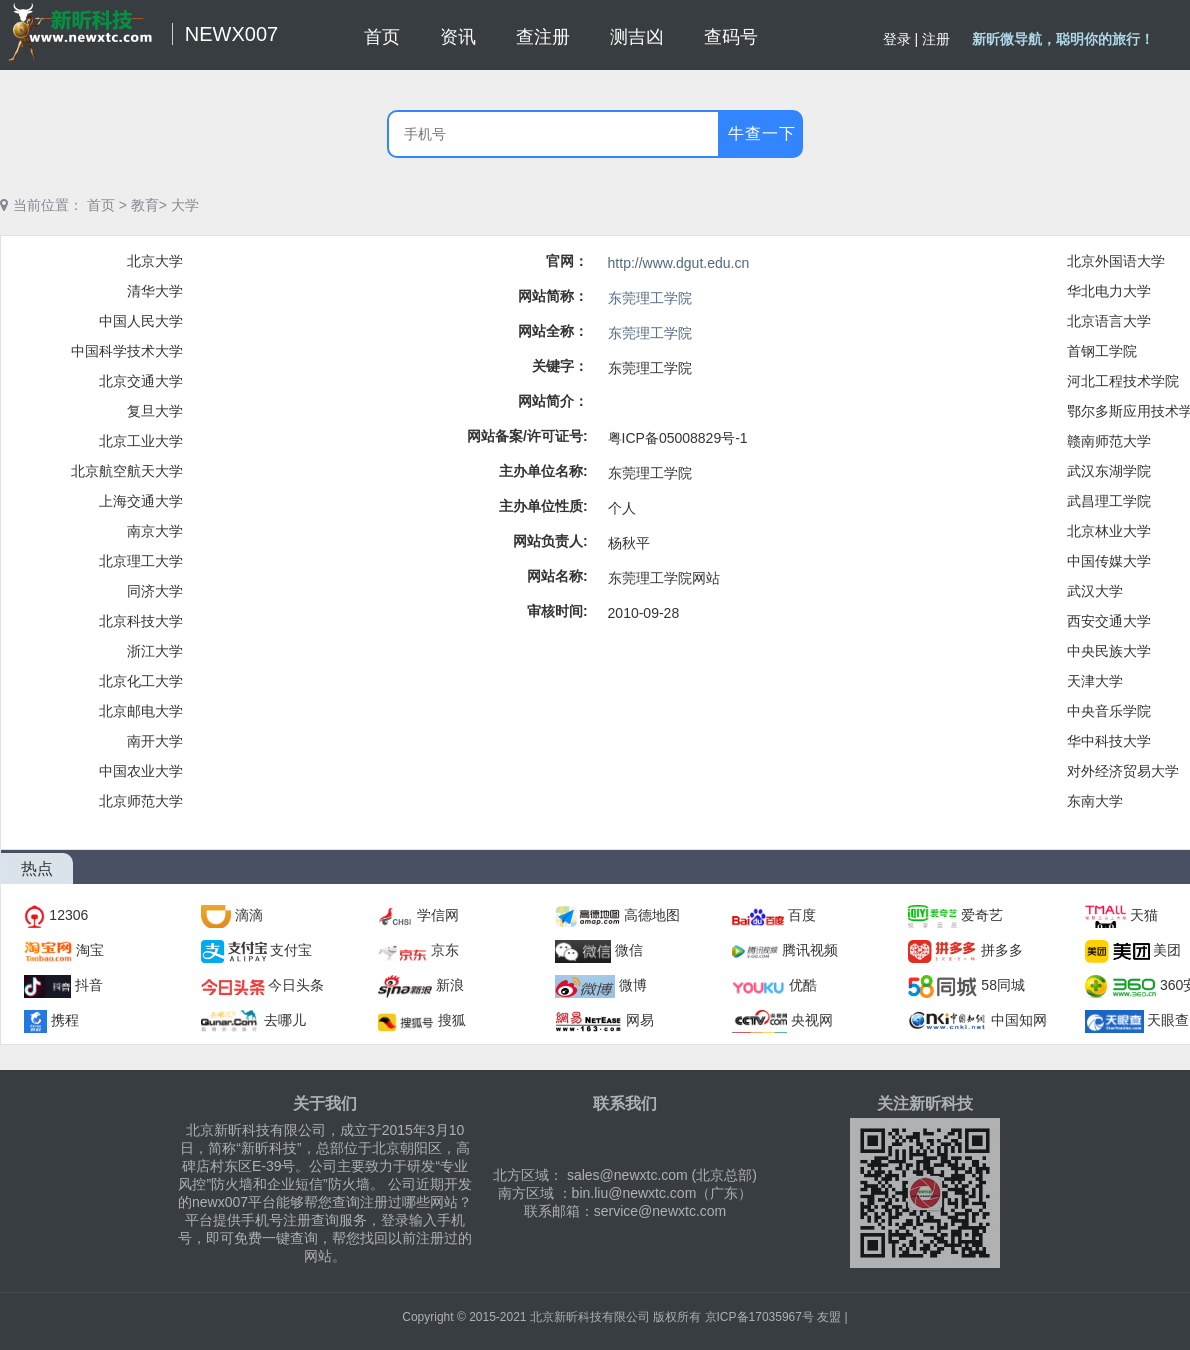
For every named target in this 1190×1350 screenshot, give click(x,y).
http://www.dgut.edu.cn (679, 263)
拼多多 (1002, 950)
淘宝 (90, 950)
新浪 (450, 985)
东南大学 (1095, 801)
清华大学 (155, 291)
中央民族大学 (1109, 651)
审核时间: (557, 611)
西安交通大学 (1109, 621)
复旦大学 (155, 411)
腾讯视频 (810, 950)
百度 (802, 915)
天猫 (1144, 915)
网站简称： (553, 296)
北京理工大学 (141, 561)
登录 (897, 39)
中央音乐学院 (1109, 711)
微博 (633, 985)
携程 (65, 1020)
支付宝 (291, 950)
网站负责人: (550, 541)
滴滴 (249, 915)
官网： (567, 261)
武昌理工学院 (1109, 501)
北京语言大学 (1109, 321)
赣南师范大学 (1109, 441)
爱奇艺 (982, 915)
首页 (101, 205)
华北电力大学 (1109, 291)
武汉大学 (1095, 591)
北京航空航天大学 (127, 471)
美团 (1167, 950)
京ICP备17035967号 (759, 1317)
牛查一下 (762, 133)
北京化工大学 (141, 681)
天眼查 (1168, 1020)
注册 (936, 39)
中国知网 (1019, 1020)
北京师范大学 (141, 801)
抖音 (89, 985)
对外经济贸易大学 (1123, 771)
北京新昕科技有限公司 (590, 1317)
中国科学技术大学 (127, 351)
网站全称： (553, 331)
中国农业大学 (141, 771)
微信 (629, 950)
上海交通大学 (141, 501)
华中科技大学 (1109, 741)
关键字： (560, 366)
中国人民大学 (141, 321)
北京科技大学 (141, 621)
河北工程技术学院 (1123, 381)
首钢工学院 (1102, 351)
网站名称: (557, 576)
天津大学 (1095, 681)
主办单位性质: (543, 506)
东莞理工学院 (650, 298)
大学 (185, 205)
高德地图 (652, 915)
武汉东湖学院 (1109, 471)
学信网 (438, 915)
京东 (445, 950)
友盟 (829, 1317)
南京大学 (155, 531)
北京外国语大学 (1116, 261)
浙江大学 (155, 651)
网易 (640, 1020)
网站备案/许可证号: (527, 436)
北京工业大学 (141, 441)
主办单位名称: (543, 471)
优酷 (803, 985)
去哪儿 (285, 1020)
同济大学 (155, 591)
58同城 (1003, 985)
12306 (68, 915)
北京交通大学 (141, 381)
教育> (149, 205)
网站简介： (553, 401)
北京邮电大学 (141, 711)
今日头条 (296, 985)
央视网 (812, 1020)
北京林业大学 (1109, 531)
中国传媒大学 (1109, 561)
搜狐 (452, 1020)
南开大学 (155, 741)
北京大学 (155, 261)
